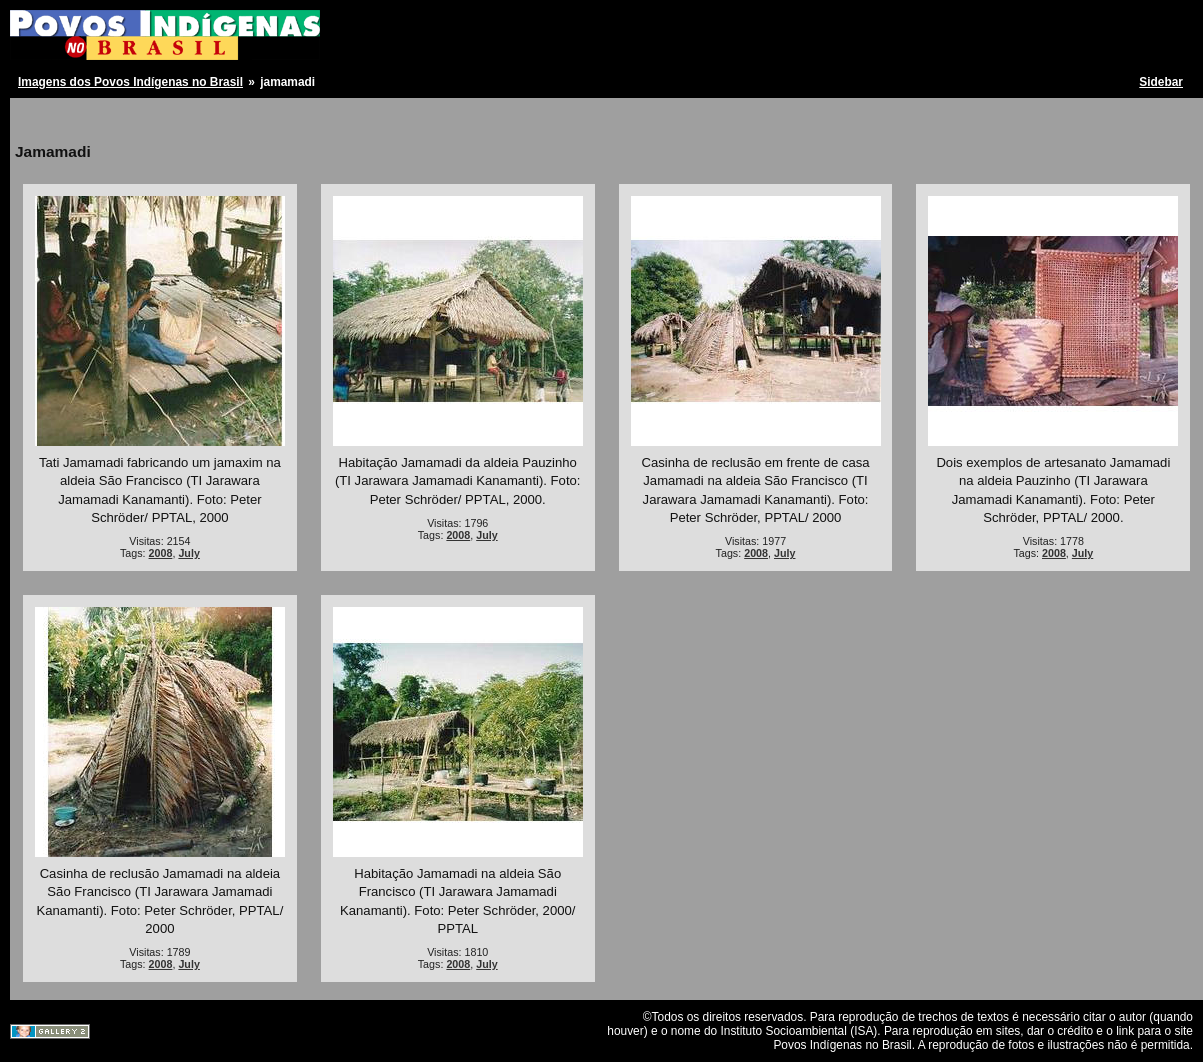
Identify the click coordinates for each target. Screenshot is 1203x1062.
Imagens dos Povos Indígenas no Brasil (130, 82)
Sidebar (1161, 82)
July (188, 553)
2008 (161, 553)
